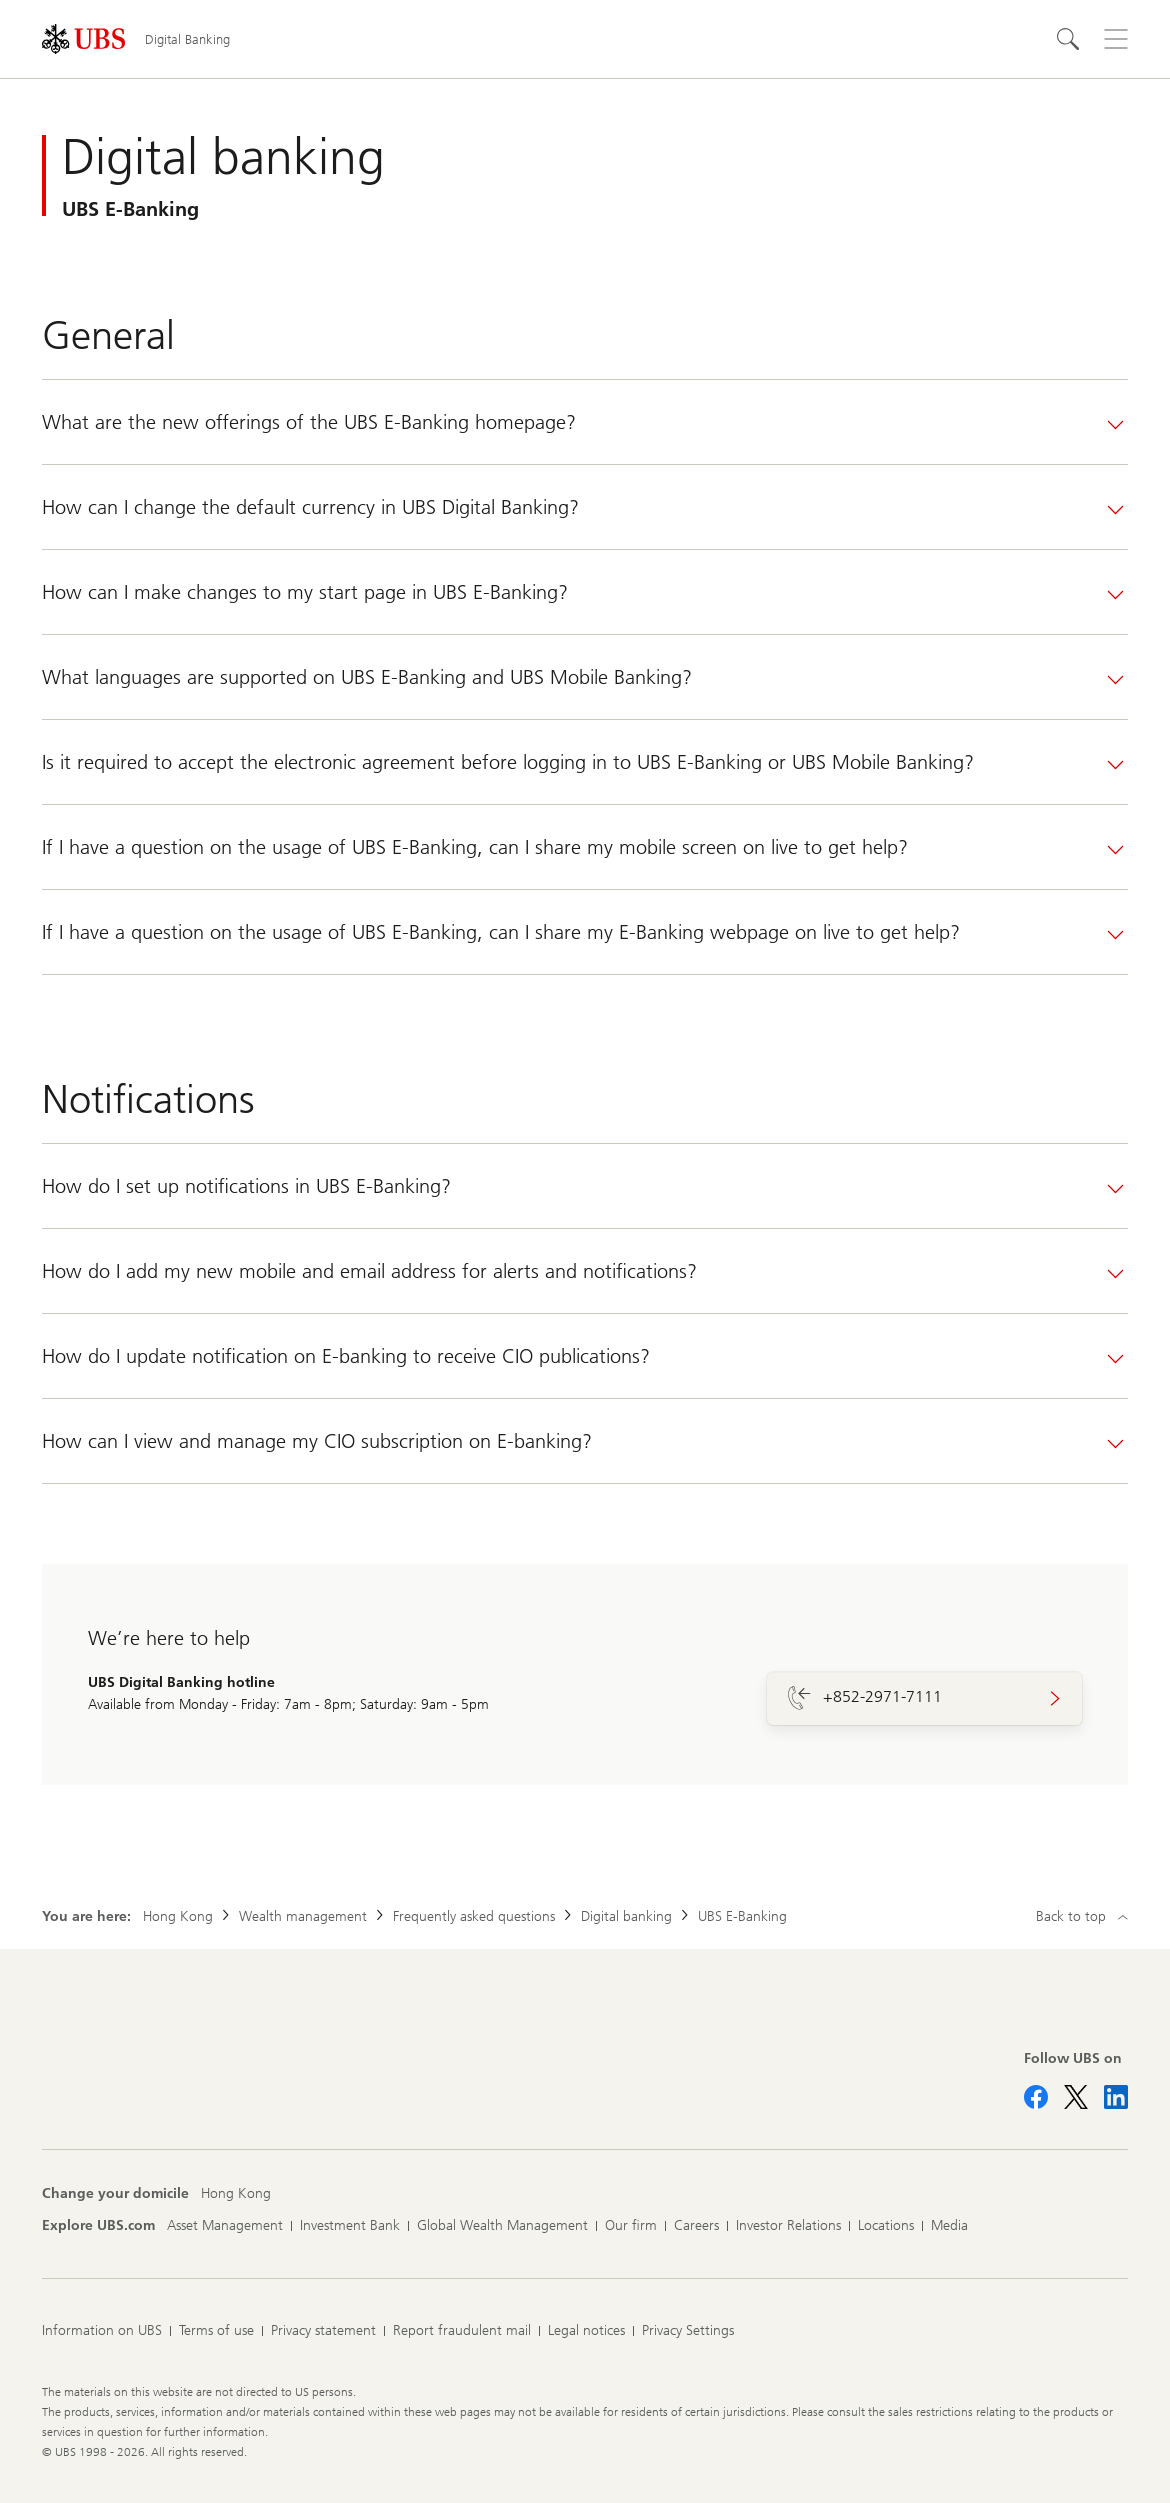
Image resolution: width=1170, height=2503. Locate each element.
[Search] (1068, 39)
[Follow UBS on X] (1076, 2097)
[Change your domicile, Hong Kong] (236, 2194)
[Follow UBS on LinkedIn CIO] (1116, 2097)
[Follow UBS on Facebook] (1036, 2097)
